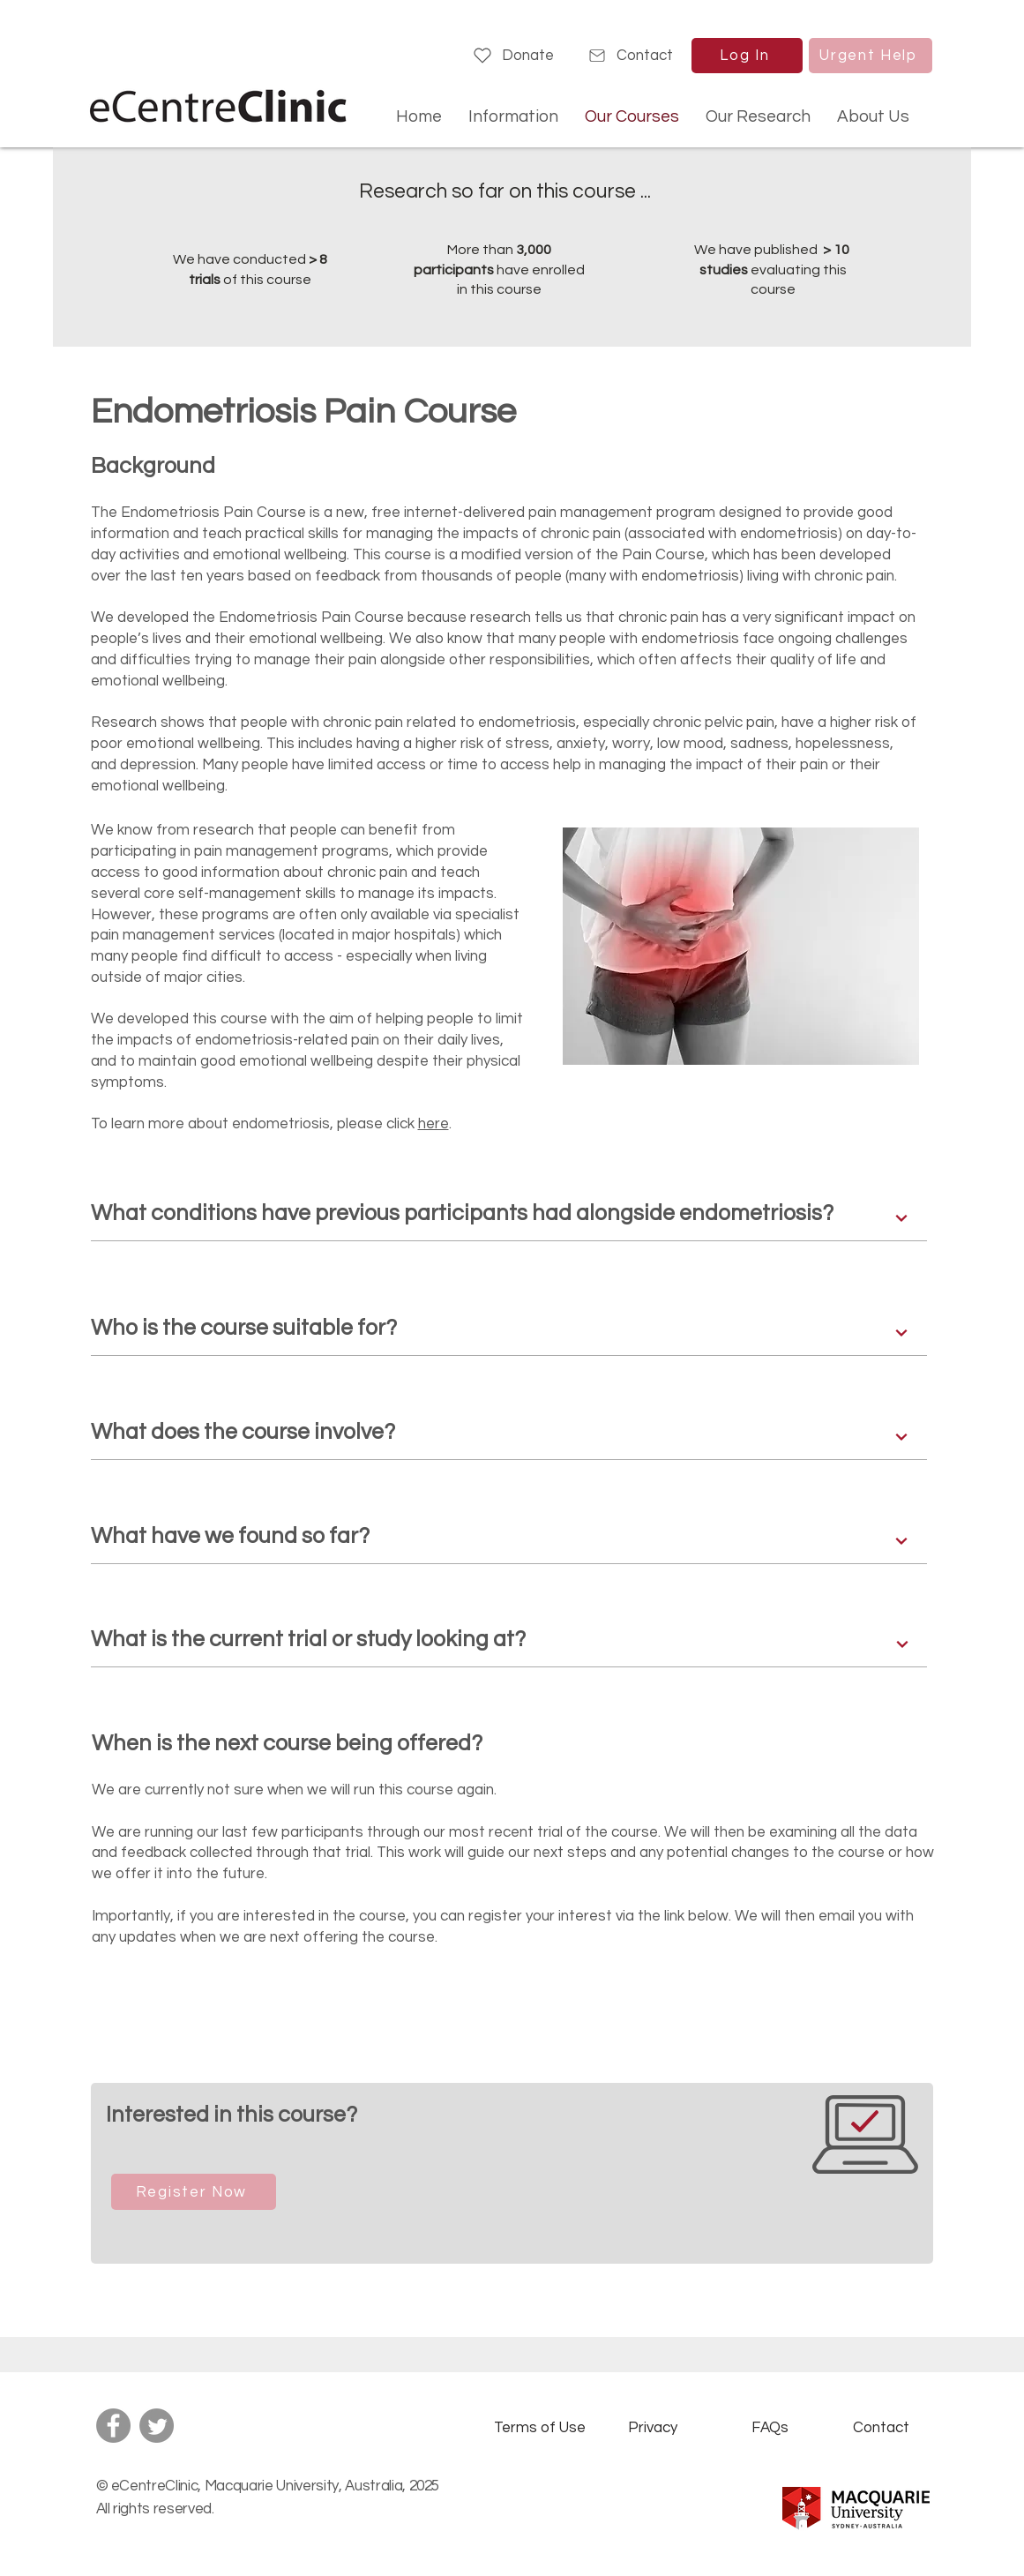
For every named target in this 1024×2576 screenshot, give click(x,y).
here (433, 1124)
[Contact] (629, 55)
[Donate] (513, 55)
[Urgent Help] (870, 55)
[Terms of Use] (540, 2427)
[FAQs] (770, 2427)
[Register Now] (193, 2192)
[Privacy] (653, 2427)
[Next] (902, 1218)
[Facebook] (113, 2425)
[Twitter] (156, 2425)
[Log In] (747, 55)
